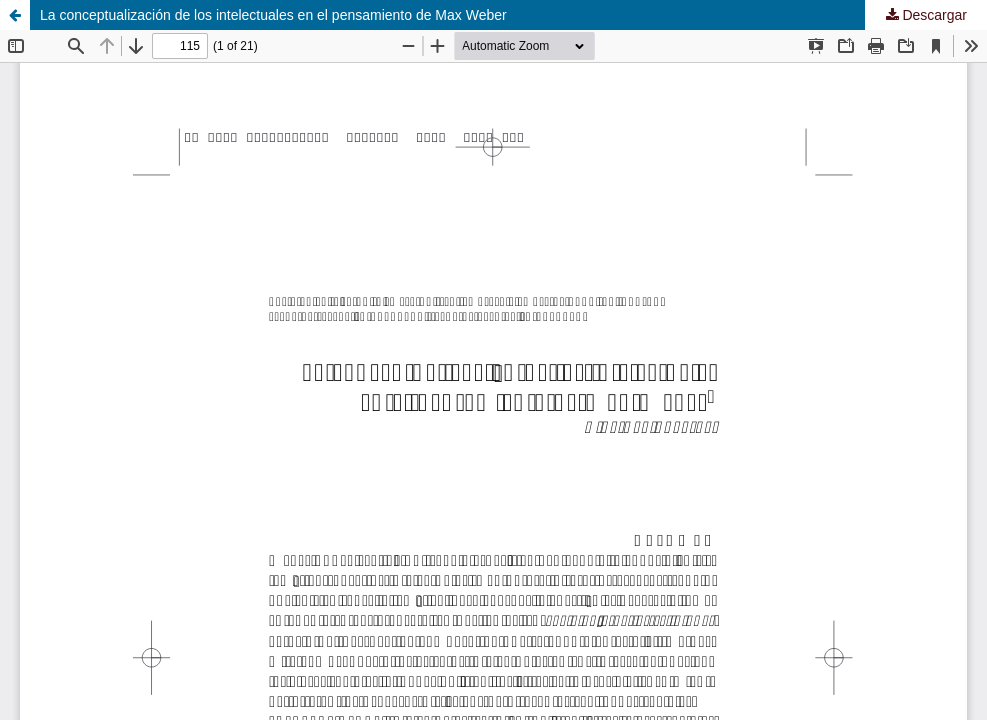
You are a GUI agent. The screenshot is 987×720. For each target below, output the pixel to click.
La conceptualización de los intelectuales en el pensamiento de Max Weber (273, 15)
